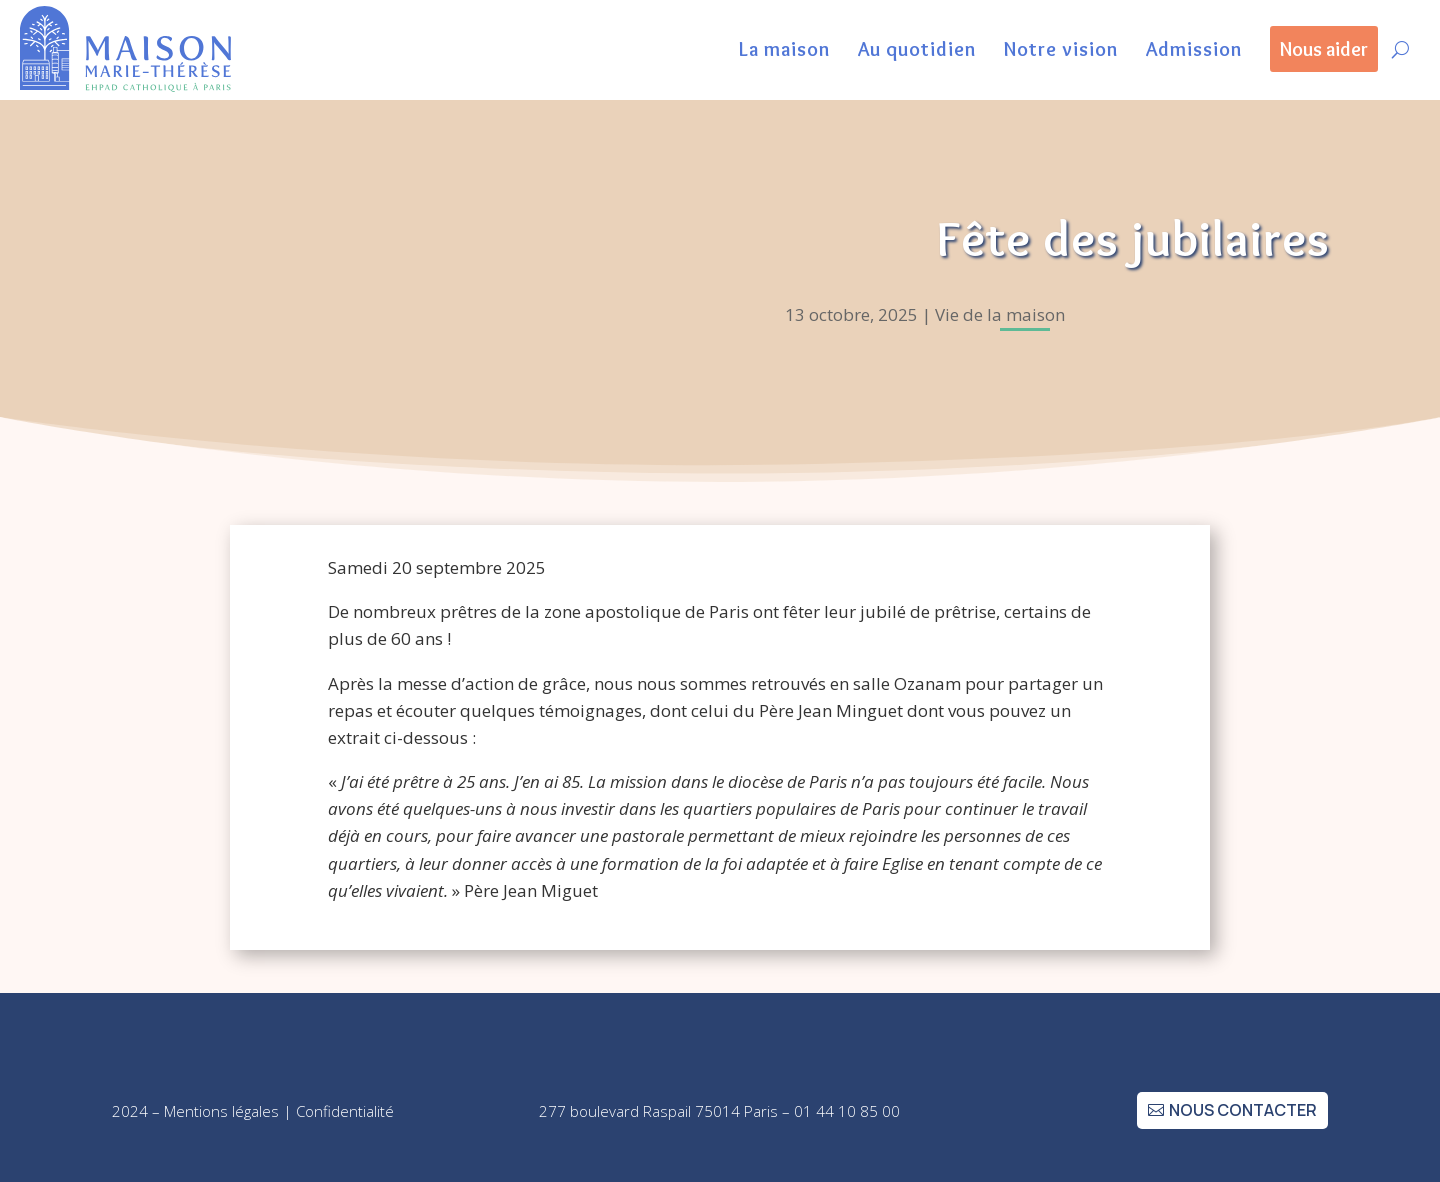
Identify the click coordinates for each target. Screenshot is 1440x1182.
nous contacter (1243, 1110)
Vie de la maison (1000, 314)
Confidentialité (345, 1111)
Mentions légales (221, 1111)
